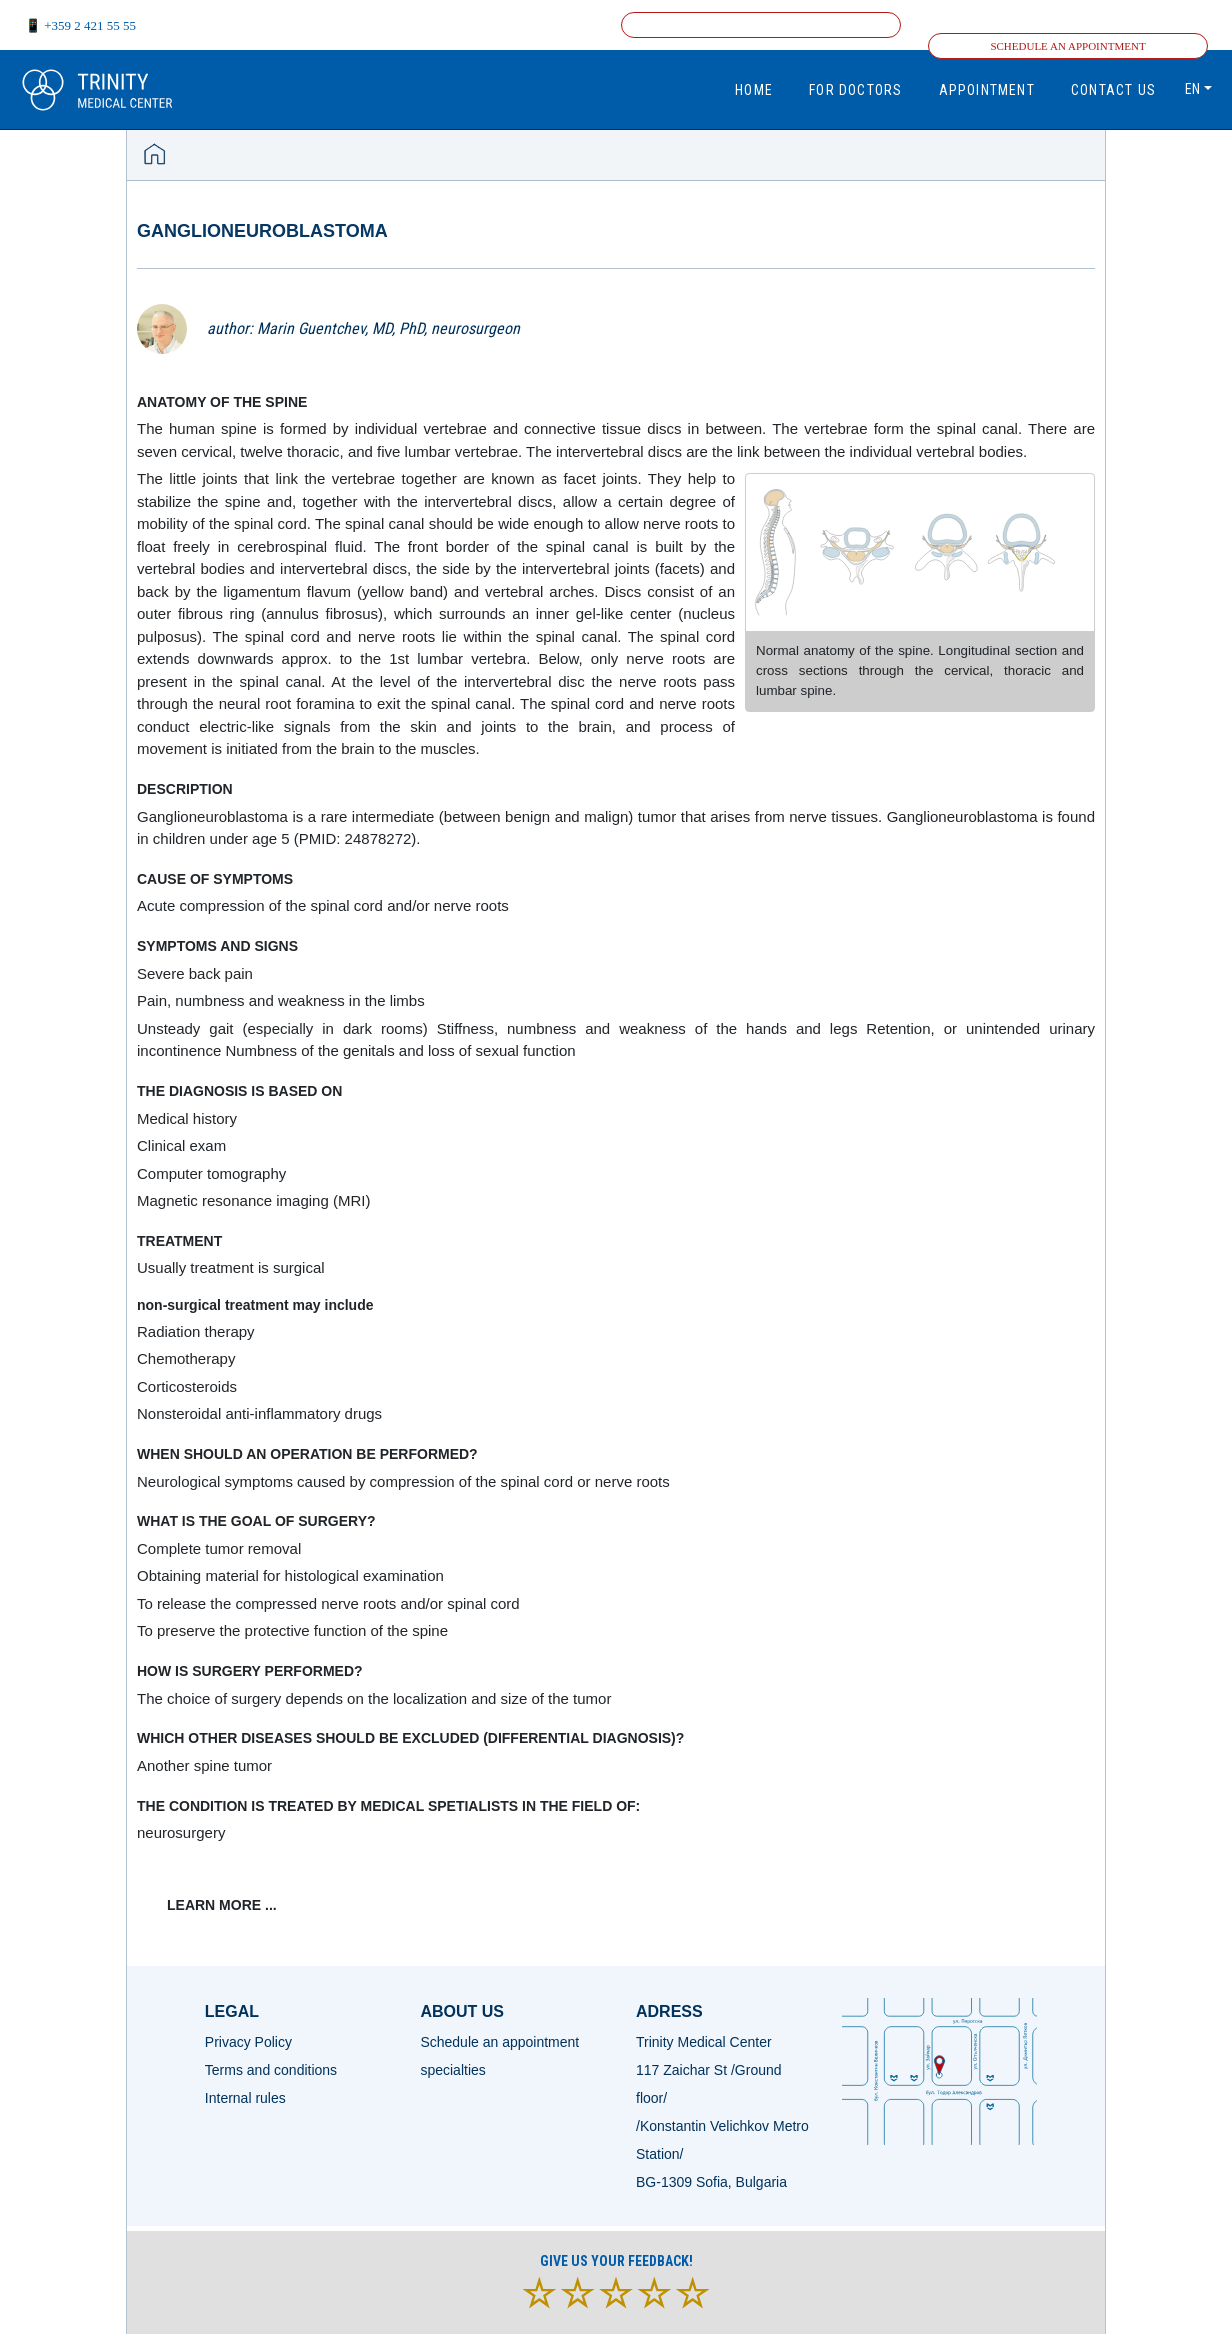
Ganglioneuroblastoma (262, 231)
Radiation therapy (196, 1331)
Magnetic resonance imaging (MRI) (253, 1200)
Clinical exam (181, 1145)
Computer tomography (211, 1173)
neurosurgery (181, 1832)
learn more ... (222, 1905)
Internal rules (245, 2098)
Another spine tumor (204, 1765)
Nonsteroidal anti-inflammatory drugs (259, 1413)
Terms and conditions (271, 2070)
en (1192, 89)
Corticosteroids (187, 1386)
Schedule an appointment (1067, 46)
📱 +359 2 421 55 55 (80, 25)
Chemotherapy (186, 1358)
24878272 (378, 838)
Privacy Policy (248, 2042)
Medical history (187, 1118)
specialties (452, 2070)
